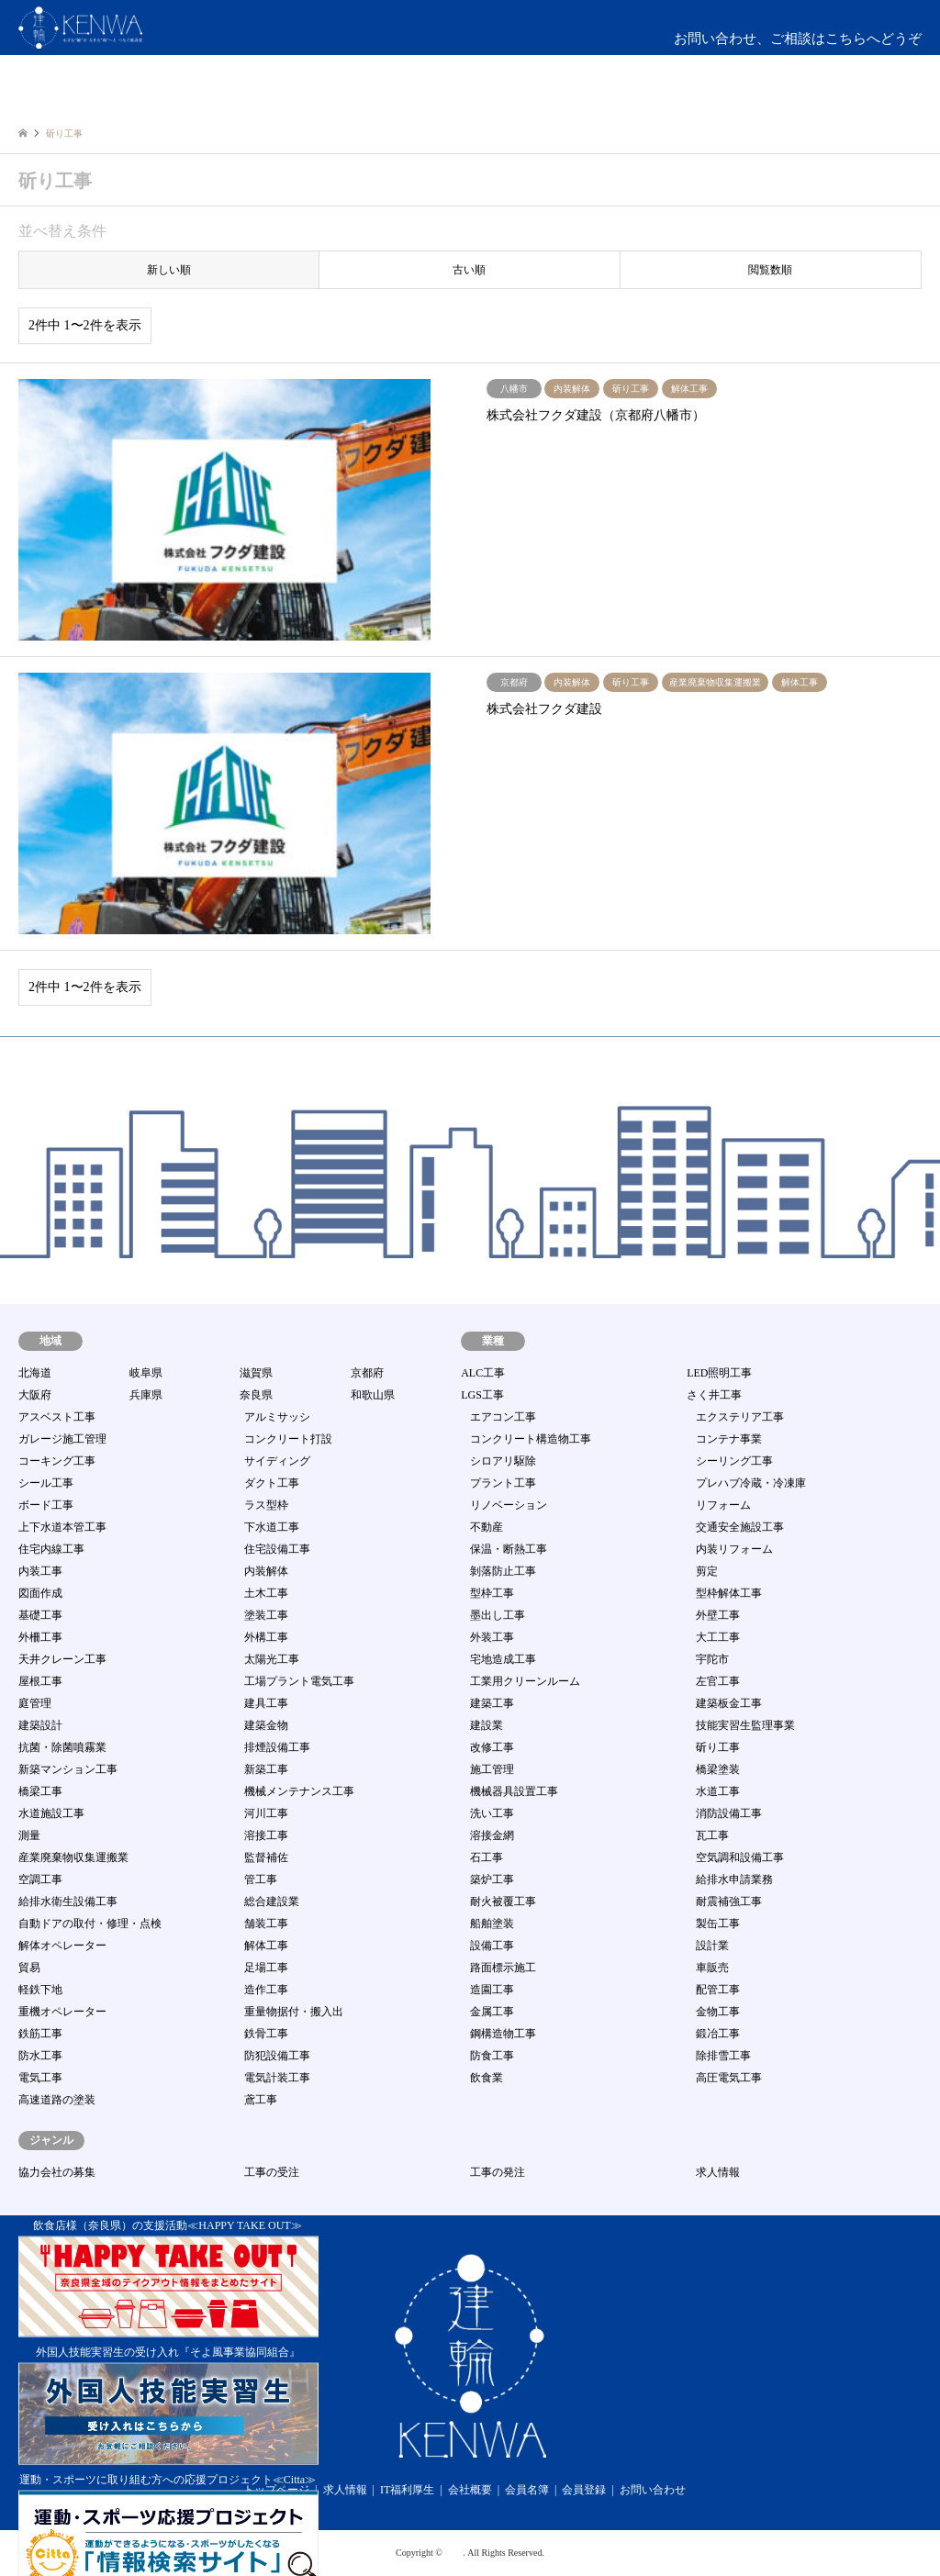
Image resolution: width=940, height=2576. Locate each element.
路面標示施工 (503, 1967)
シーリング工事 (734, 1461)
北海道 (34, 1372)
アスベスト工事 (56, 1417)
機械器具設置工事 (514, 1791)
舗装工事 (266, 1923)
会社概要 (470, 2489)
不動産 (486, 1527)
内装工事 (40, 1571)
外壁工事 (718, 1615)
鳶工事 (260, 2099)
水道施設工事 (51, 1813)
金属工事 (492, 2011)
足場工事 (266, 1967)
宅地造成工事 (503, 1659)
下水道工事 (271, 1527)
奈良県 (256, 1394)
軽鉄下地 (40, 1989)
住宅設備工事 (277, 1549)
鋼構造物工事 (503, 2033)
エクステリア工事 (740, 1417)
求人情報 (718, 2172)
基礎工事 (40, 1615)
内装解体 (266, 1571)
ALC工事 (483, 1372)
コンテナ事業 (729, 1439)
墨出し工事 (497, 1615)
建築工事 (492, 1703)
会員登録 (584, 2489)
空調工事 (40, 1879)
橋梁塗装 (718, 1769)
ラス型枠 (266, 1505)
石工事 (486, 1857)
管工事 (260, 1879)
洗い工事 (492, 1813)
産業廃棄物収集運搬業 (73, 1857)
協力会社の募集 (56, 2172)
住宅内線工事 (51, 1549)
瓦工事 (712, 1835)
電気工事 (40, 2077)
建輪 (453, 2553)
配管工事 (718, 1989)
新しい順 (169, 269)
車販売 (712, 1967)
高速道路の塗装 (56, 2099)
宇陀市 (712, 1659)
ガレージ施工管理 (62, 1439)
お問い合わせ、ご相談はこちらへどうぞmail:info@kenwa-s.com (798, 49)
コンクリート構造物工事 (530, 1439)
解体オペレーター (62, 1945)
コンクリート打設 (288, 1439)
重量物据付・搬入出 (293, 2011)
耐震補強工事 (729, 1901)
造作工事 (266, 1989)
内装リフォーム (734, 1549)
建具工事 (266, 1703)
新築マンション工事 (68, 1769)
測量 (29, 1835)
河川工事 (266, 1813)
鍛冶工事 (718, 2033)
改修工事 (492, 1747)
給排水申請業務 (734, 1879)
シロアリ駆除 (503, 1461)
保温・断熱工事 (508, 1549)
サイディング (277, 1461)
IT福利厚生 (407, 2489)
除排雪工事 (723, 2055)
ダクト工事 (271, 1483)
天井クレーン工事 (62, 1659)
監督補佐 (266, 1857)
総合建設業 (271, 1901)
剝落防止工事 (503, 1571)
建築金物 (266, 1725)
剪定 (707, 1571)
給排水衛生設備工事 (68, 1901)
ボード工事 (45, 1505)
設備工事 (492, 1945)
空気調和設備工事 (740, 1857)
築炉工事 (492, 1879)
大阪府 (34, 1394)
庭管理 (34, 1703)
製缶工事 (718, 1923)
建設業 (486, 1725)
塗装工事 (266, 1615)
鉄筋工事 (40, 2033)
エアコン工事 (503, 1417)
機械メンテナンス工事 (299, 1791)
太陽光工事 (271, 1659)
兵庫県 (145, 1394)
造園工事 (492, 1989)
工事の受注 (271, 2172)
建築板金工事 (729, 1703)
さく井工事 (714, 1394)
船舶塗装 (492, 1923)
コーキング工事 (56, 1461)
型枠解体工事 (729, 1593)
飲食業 (486, 2077)
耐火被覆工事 (503, 1901)
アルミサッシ (277, 1417)
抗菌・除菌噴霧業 (62, 1747)
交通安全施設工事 (740, 1527)
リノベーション (508, 1505)
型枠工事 (492, 1593)
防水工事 (40, 2055)
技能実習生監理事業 (745, 1725)
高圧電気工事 (729, 2077)
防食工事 (492, 2055)
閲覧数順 (770, 269)
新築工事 (266, 1769)
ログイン (842, 100)
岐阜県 (145, 1372)
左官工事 (718, 1681)
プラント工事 (503, 1483)
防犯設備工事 (277, 2055)
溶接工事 (266, 1835)
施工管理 (492, 1769)
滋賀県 (256, 1372)
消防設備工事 (729, 1813)
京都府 (367, 1372)
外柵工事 (40, 1637)
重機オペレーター (62, 2011)
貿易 (29, 1967)
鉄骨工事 (266, 2033)
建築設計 (40, 1725)
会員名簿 (527, 2489)
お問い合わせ (653, 2489)
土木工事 (266, 1593)
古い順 (469, 269)
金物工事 (718, 2011)
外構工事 (266, 1637)
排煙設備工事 (277, 1747)
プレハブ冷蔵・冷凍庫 (751, 1483)
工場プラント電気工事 (299, 1681)
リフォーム (723, 1505)
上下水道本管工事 (62, 1527)
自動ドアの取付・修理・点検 (90, 1923)
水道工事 (718, 1791)
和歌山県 (373, 1394)
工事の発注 (497, 2172)
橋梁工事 (40, 1791)
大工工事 (718, 1637)
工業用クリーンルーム (525, 1681)
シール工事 (45, 1483)
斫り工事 (718, 1747)
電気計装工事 (277, 2077)
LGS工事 (482, 1394)
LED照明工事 (719, 1372)
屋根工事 (40, 1681)
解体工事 (266, 1945)
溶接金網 (492, 1835)
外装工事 (492, 1637)
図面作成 (40, 1593)
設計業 (712, 1945)
